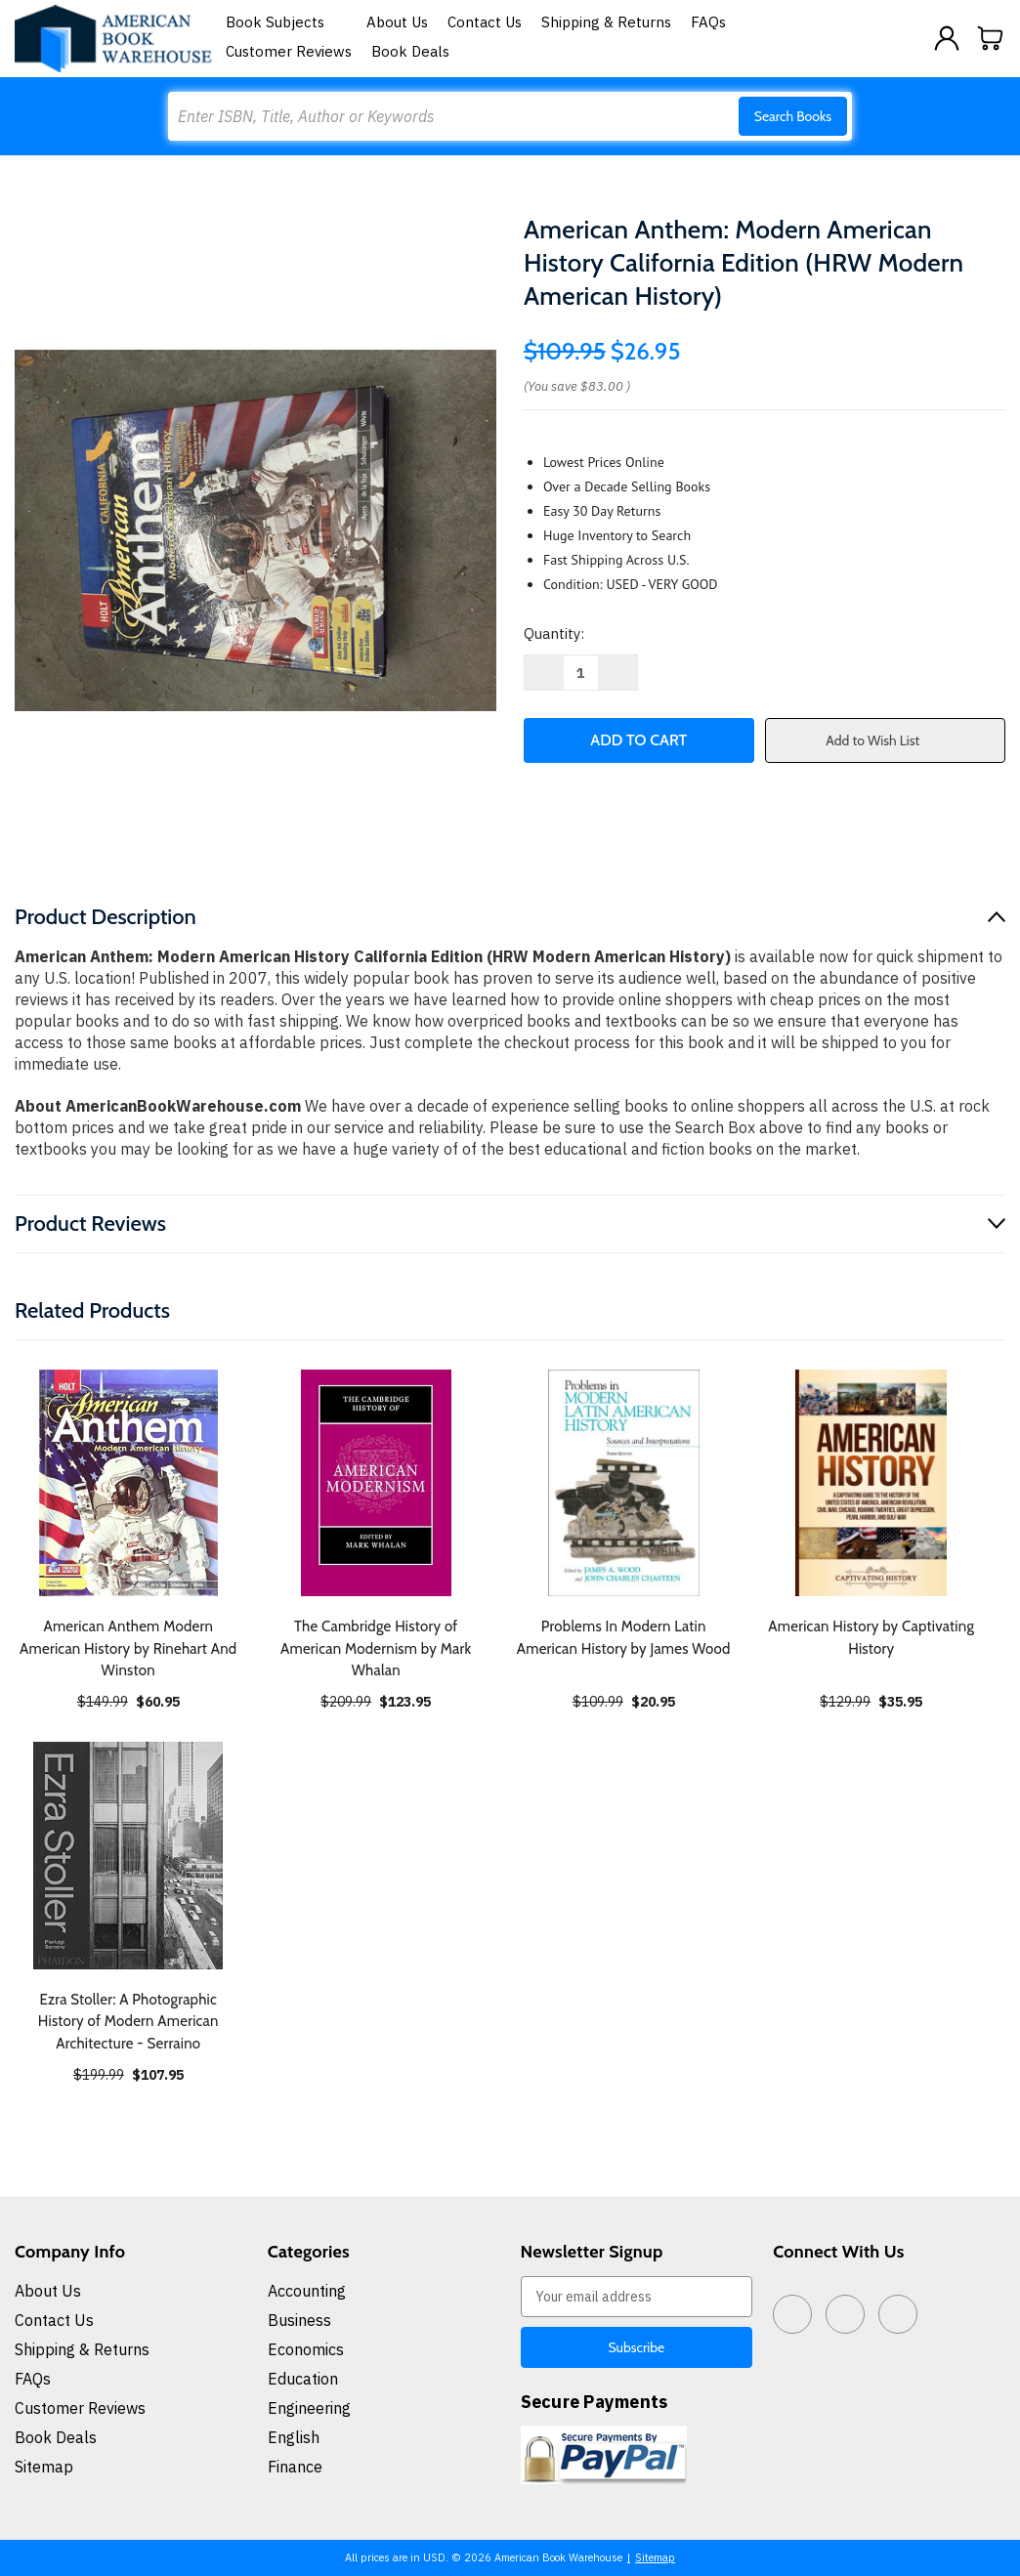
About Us (397, 22)
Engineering (309, 2408)
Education (303, 2378)
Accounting (307, 2291)
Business (299, 2320)
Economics (306, 2349)
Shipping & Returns (606, 22)
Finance (295, 2466)
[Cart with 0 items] (990, 38)
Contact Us (484, 22)
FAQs (708, 22)
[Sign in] (946, 38)
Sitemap (44, 2466)
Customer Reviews (289, 51)
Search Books (792, 116)
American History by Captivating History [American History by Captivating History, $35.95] (871, 1638)
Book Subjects (286, 22)
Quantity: (554, 633)
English (293, 2437)
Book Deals (410, 51)
